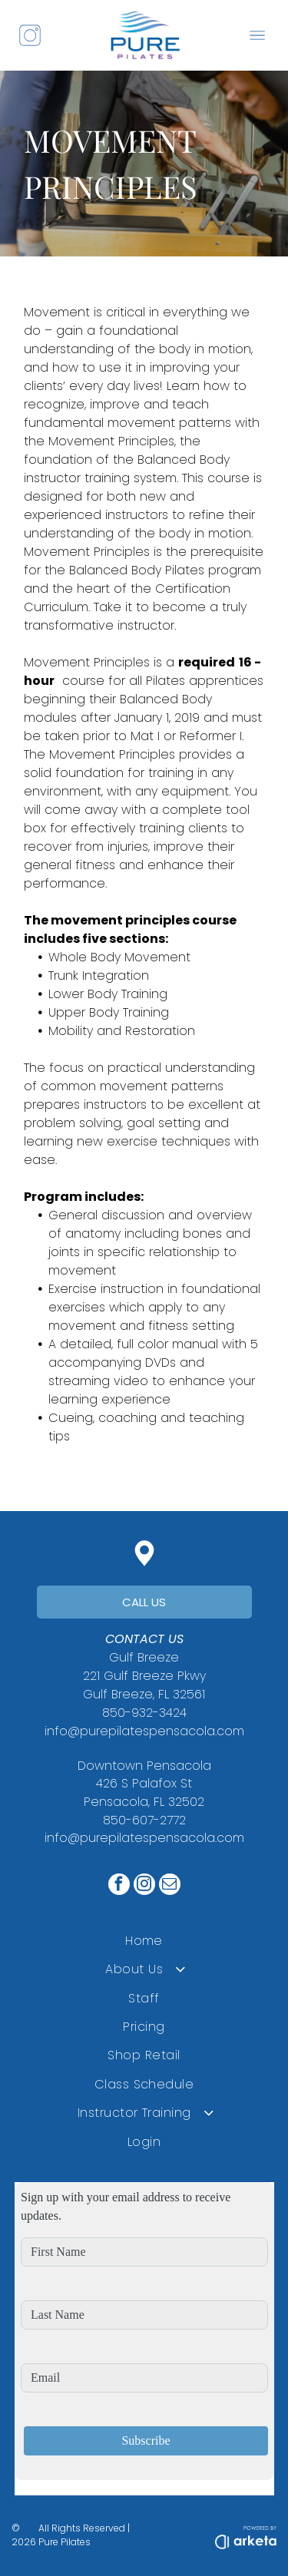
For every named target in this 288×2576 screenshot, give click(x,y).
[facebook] (119, 1886)
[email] (169, 1886)
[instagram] (144, 1886)
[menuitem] (144, 1940)
